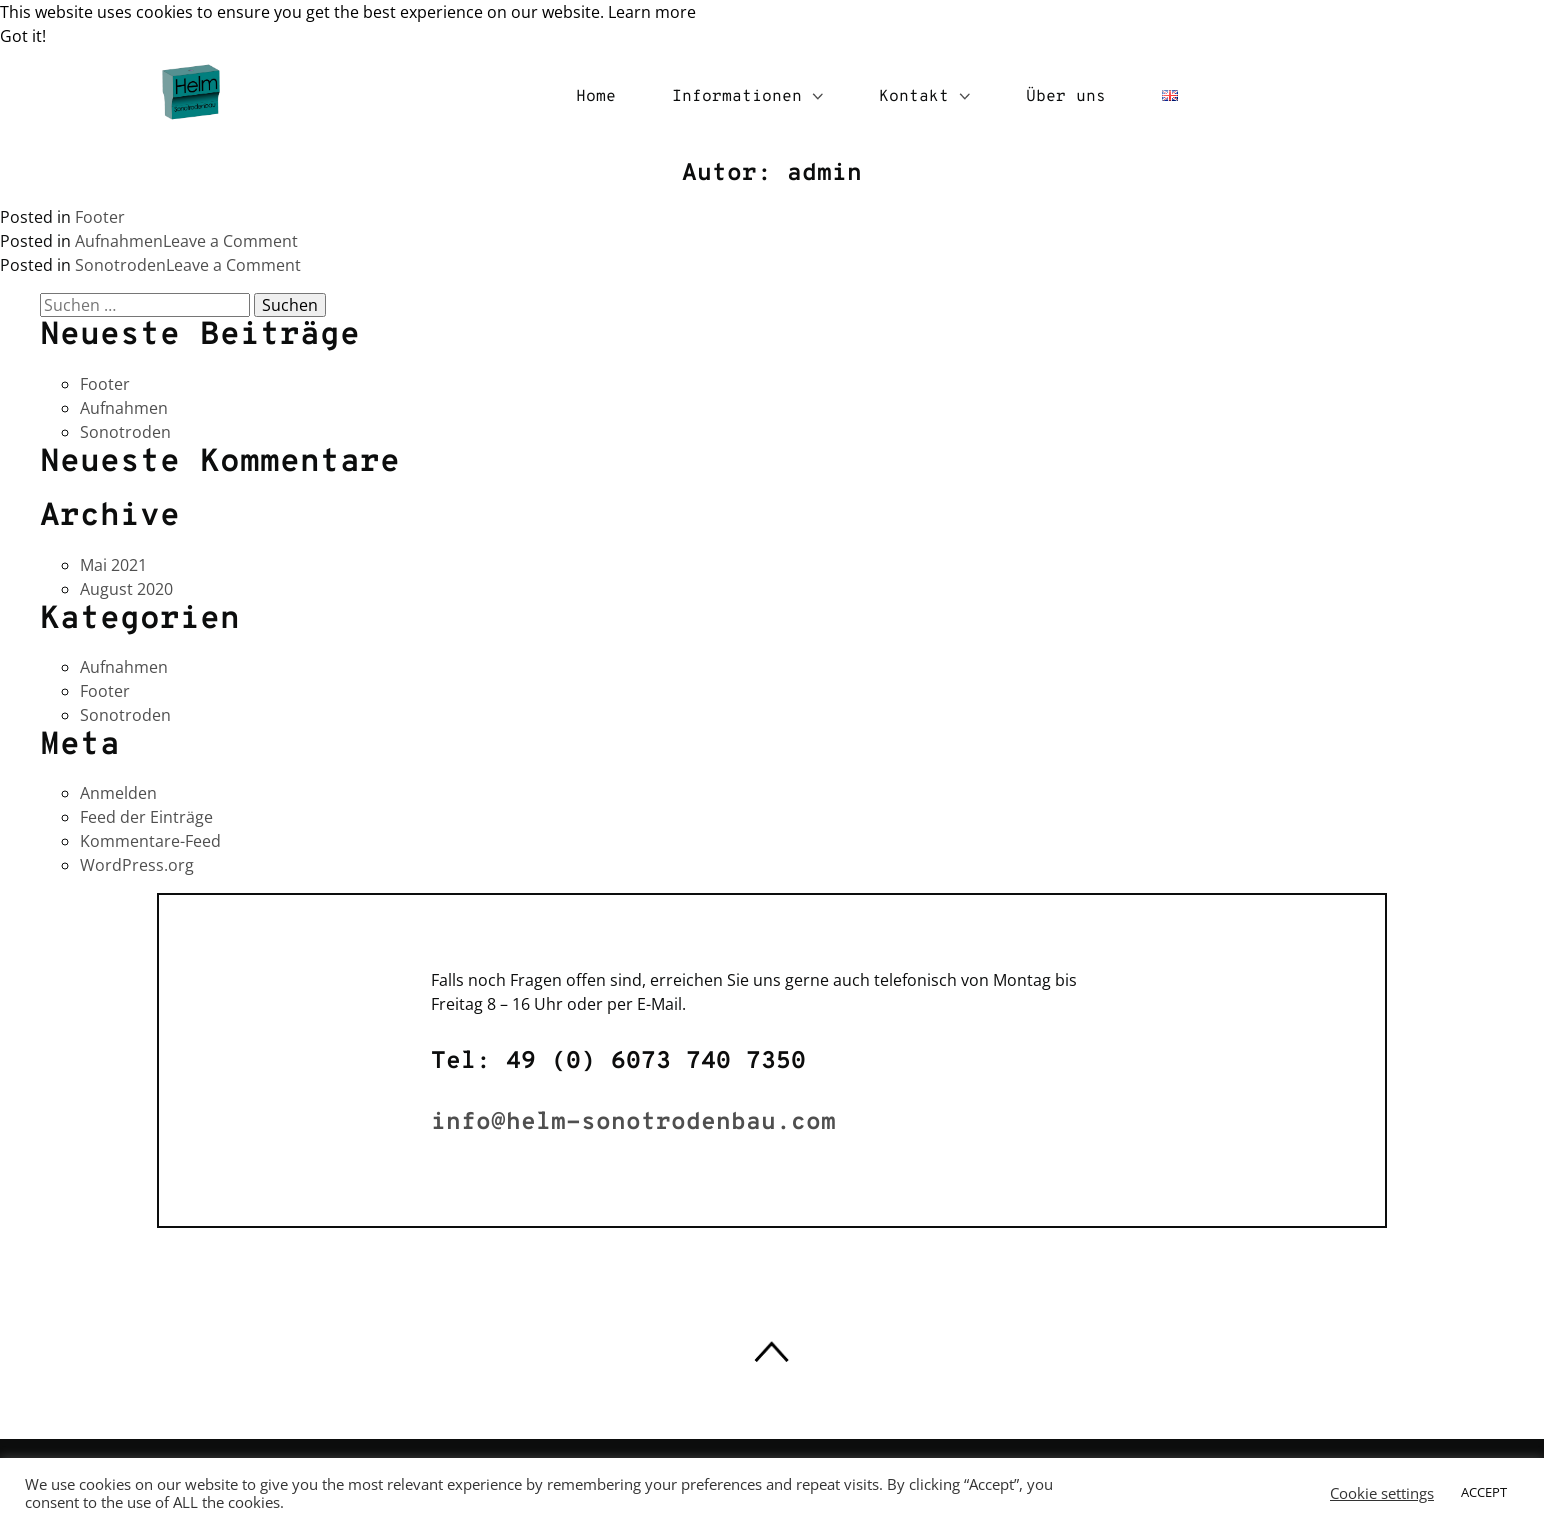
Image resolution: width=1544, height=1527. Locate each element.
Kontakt (924, 97)
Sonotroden (120, 265)
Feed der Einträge (146, 817)
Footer (100, 217)
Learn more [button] (652, 12)
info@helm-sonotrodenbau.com (633, 1123)
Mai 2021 (113, 565)
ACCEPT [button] (1484, 1492)
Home (596, 97)
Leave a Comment (230, 241)
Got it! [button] (23, 36)
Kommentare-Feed (150, 841)
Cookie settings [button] (1382, 1493)
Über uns (1066, 97)
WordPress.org (137, 865)
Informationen (747, 97)
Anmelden (118, 793)
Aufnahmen (119, 241)
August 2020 (126, 589)
